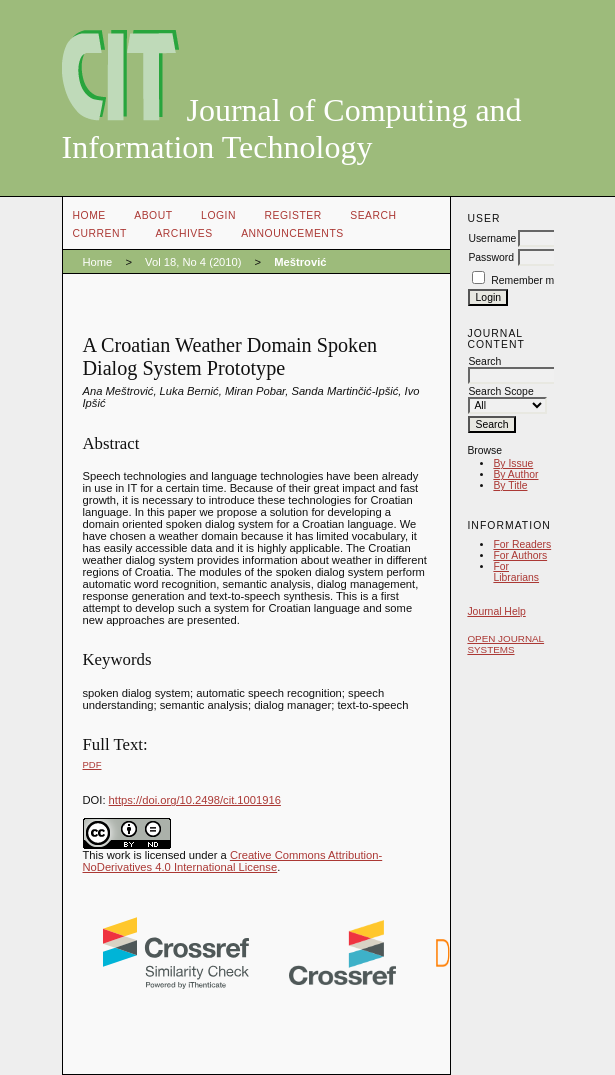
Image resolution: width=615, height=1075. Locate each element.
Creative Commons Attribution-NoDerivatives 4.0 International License (233, 861)
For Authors (520, 555)
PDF (92, 764)
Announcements (292, 233)
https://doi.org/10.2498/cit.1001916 (195, 800)
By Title (510, 485)
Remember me (525, 280)
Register (292, 215)
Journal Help (496, 611)
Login (218, 215)
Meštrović (300, 262)
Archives (183, 233)
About (153, 215)
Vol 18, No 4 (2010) (193, 262)
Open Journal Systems (505, 644)
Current (100, 233)
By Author (515, 474)
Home (89, 215)
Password (491, 257)
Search (373, 215)
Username (492, 238)
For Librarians (516, 572)
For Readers (522, 544)
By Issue (513, 463)
